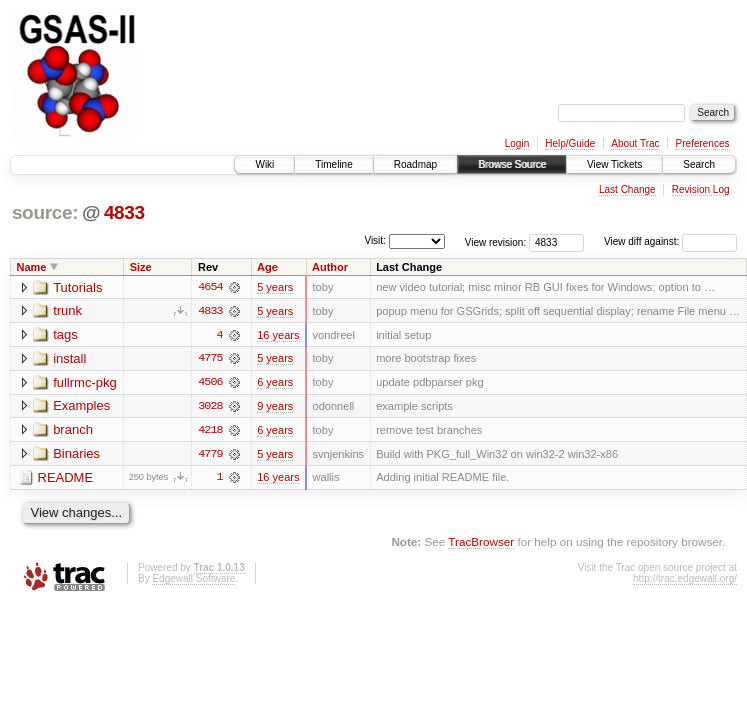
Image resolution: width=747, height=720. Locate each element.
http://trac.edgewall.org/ (685, 580)
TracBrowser (481, 543)
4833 (124, 212)
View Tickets (614, 164)
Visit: (375, 240)
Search (699, 164)
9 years (275, 407)
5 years (275, 287)
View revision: (496, 241)
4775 (210, 359)
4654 (210, 287)
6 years (275, 383)
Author (330, 267)
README (66, 479)
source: (45, 212)
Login (517, 143)
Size (141, 267)
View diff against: (670, 241)
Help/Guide (570, 143)
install (69, 359)
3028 (210, 407)
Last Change (627, 189)
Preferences (703, 143)
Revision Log (701, 189)
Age (267, 267)
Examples (81, 407)
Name (32, 267)
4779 (210, 455)
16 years (278, 335)
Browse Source (512, 164)
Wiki (264, 164)
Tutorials (77, 287)
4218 (210, 431)
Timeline (333, 164)
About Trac (635, 143)
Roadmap (415, 164)
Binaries (76, 455)
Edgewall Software (193, 580)
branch (73, 431)
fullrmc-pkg (85, 383)
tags (65, 335)
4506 (210, 383)
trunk (67, 311)
